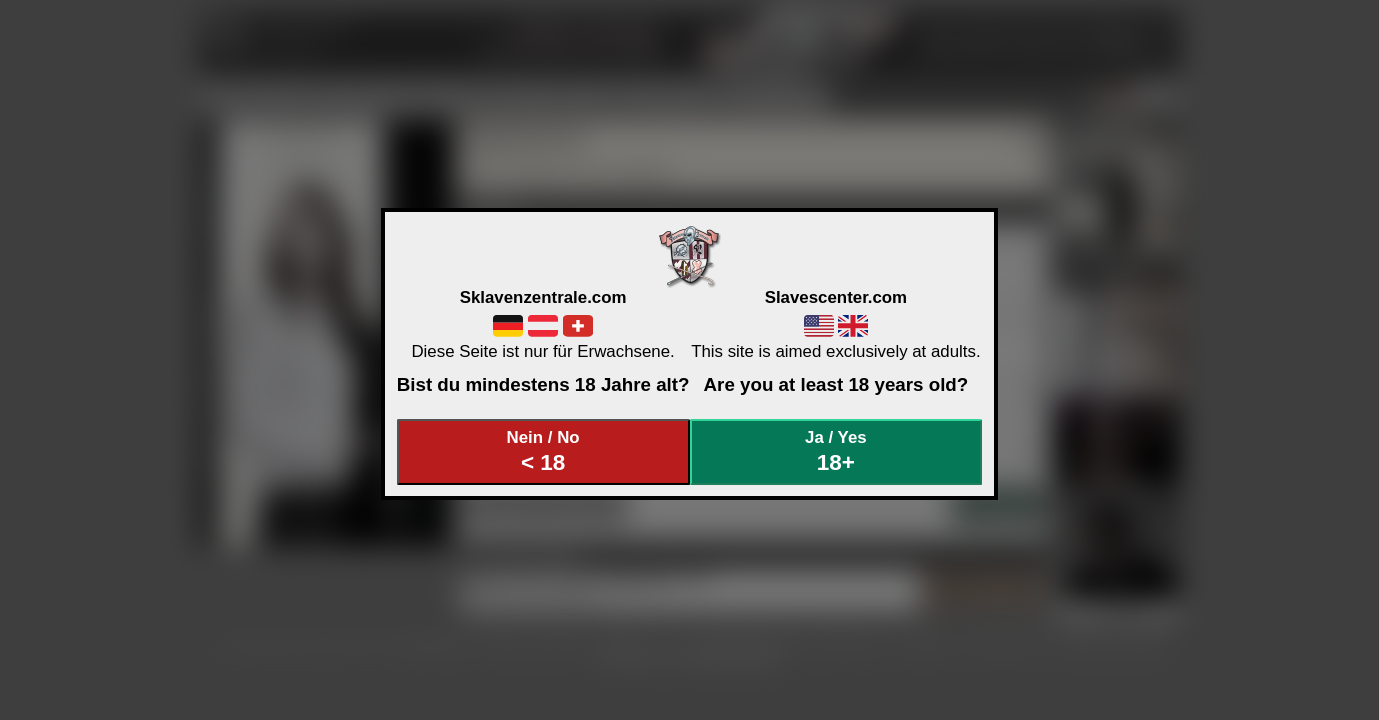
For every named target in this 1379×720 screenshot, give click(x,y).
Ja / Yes (836, 451)
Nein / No (543, 451)
